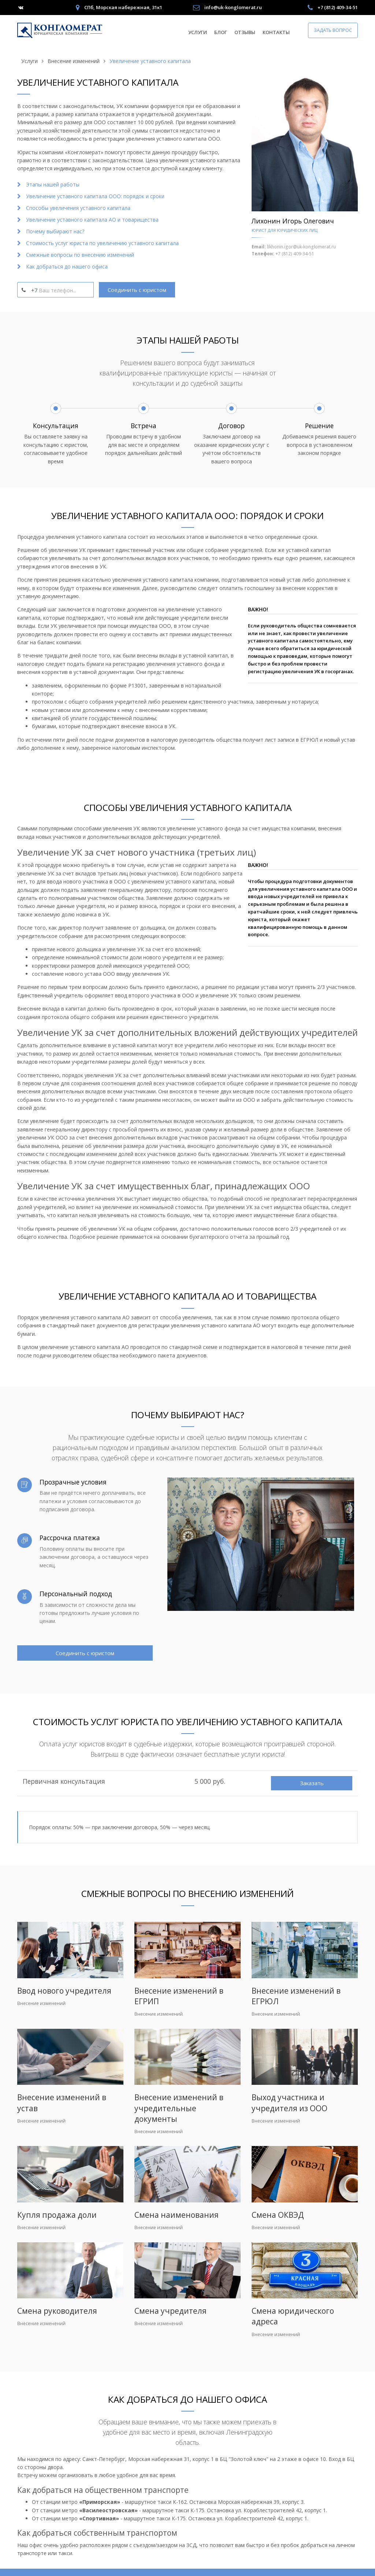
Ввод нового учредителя (64, 1991)
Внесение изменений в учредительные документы (178, 2108)
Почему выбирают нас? (55, 231)
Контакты (276, 32)
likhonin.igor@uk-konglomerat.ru (301, 247)
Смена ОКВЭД (278, 2215)
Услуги (197, 32)
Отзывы (244, 32)
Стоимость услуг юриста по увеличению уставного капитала (102, 243)
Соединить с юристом (137, 289)
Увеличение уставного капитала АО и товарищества (92, 219)
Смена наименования (176, 2215)
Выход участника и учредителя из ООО (289, 2102)
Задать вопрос (333, 30)
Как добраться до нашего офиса (67, 266)
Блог (220, 32)
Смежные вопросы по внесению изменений (80, 254)
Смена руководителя (57, 2311)
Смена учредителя (170, 2311)
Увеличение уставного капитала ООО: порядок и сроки (95, 196)
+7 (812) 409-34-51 (338, 7)
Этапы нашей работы (52, 184)
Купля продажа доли (57, 2215)
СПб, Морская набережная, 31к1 (123, 7)
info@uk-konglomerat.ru (233, 7)
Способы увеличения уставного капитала (78, 207)
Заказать (312, 1783)
